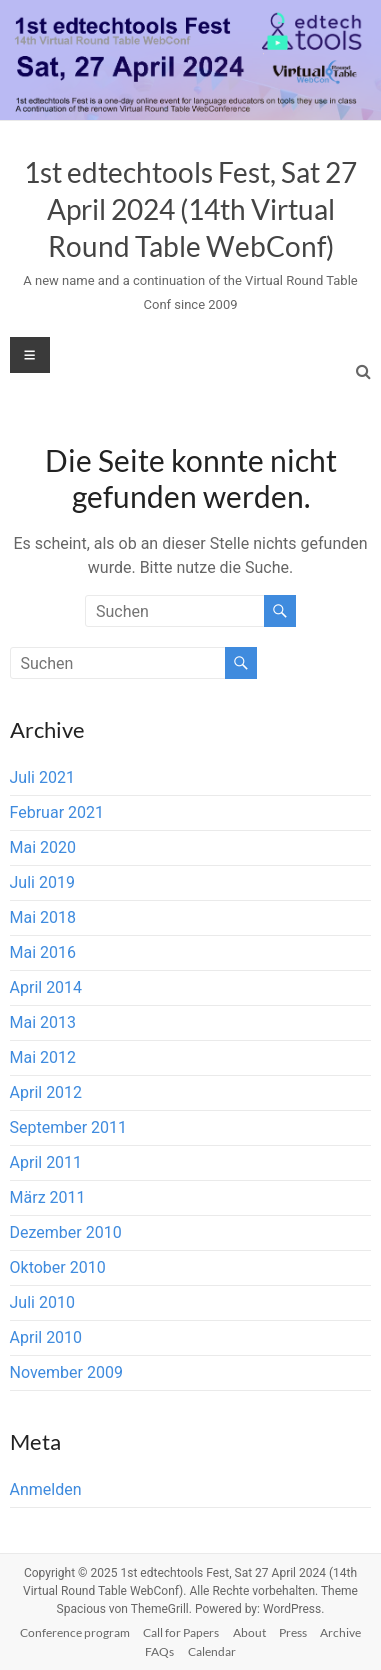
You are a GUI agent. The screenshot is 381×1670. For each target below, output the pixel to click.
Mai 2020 (43, 847)
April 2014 (46, 987)
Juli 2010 (42, 1302)
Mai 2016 (43, 952)
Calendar (212, 1651)
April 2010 (46, 1337)
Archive (340, 1632)
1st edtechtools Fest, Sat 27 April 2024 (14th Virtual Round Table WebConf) (190, 209)
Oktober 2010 (58, 1267)
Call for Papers (181, 1632)
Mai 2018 (43, 917)
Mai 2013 (43, 1022)
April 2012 (46, 1092)
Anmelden (46, 1489)
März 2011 (48, 1197)
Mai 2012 (43, 1057)
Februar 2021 (57, 812)
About (249, 1632)
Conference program (75, 1632)
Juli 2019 (42, 882)
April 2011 (46, 1162)
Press (293, 1632)
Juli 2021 (42, 777)
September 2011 (69, 1127)
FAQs (159, 1651)
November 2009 (66, 1372)
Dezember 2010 (66, 1232)
